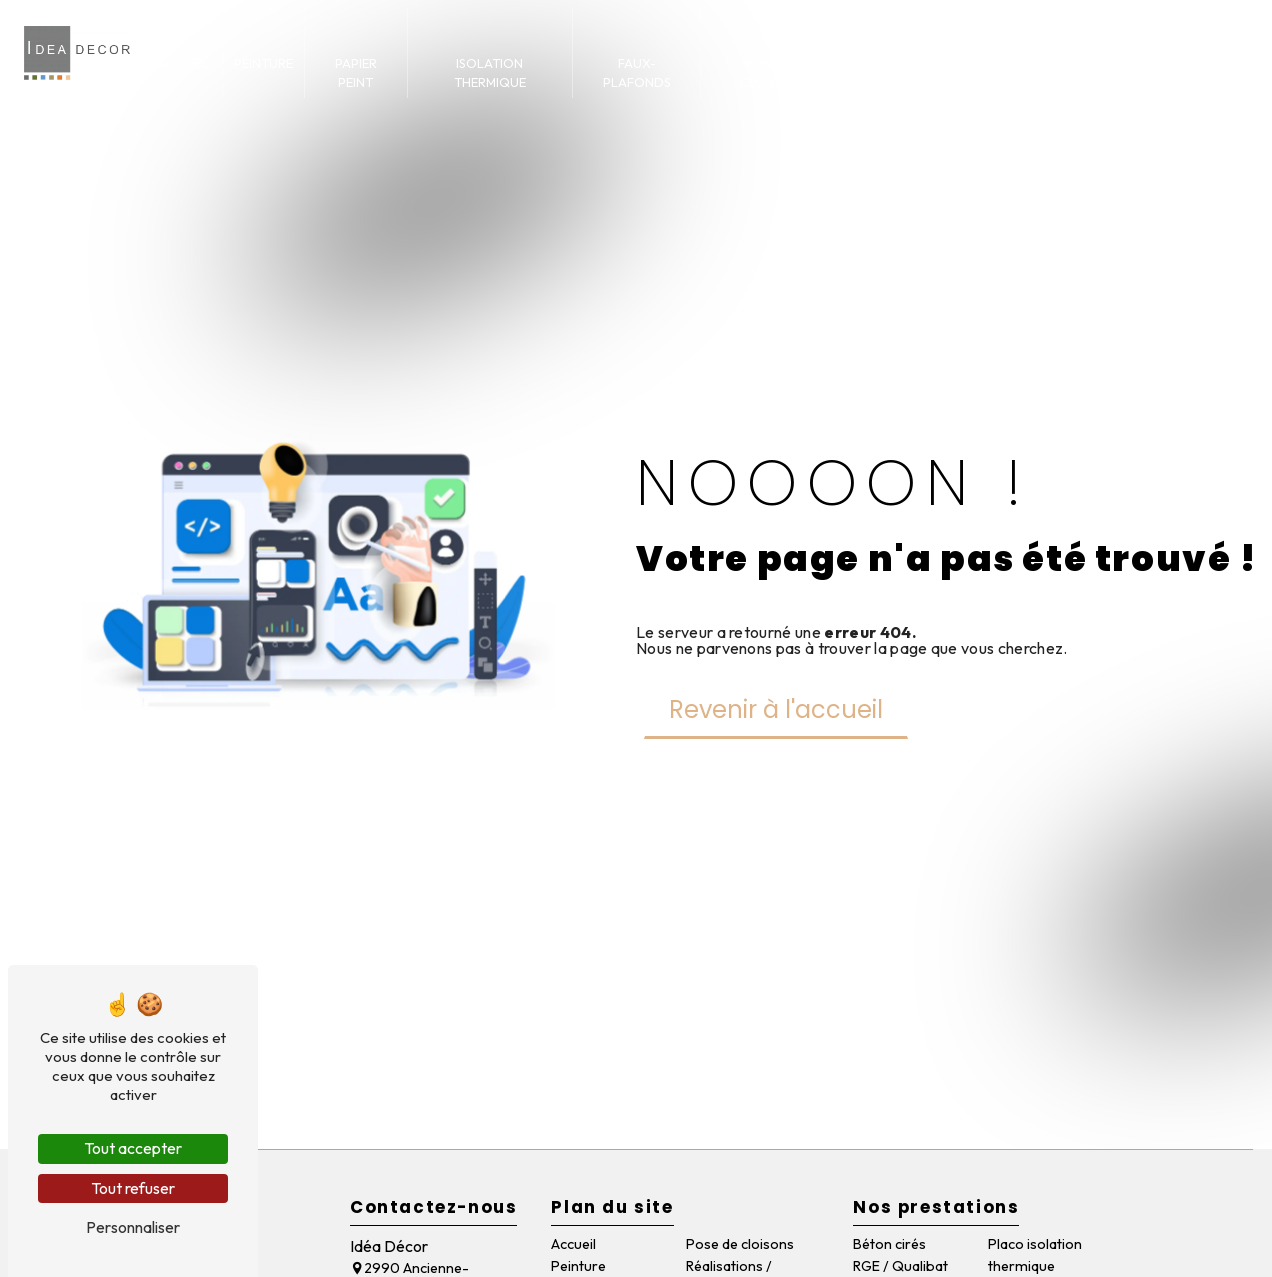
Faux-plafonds (637, 72)
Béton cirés (889, 1244)
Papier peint (356, 72)
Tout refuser (133, 1188)
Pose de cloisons (771, 72)
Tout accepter (133, 1148)
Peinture (263, 63)
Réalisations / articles (931, 72)
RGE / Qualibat (900, 1266)
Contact (1205, 63)
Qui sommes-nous (1092, 72)
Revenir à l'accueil (776, 709)
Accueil (184, 63)
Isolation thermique (490, 72)
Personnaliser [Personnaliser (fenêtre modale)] (133, 1227)
